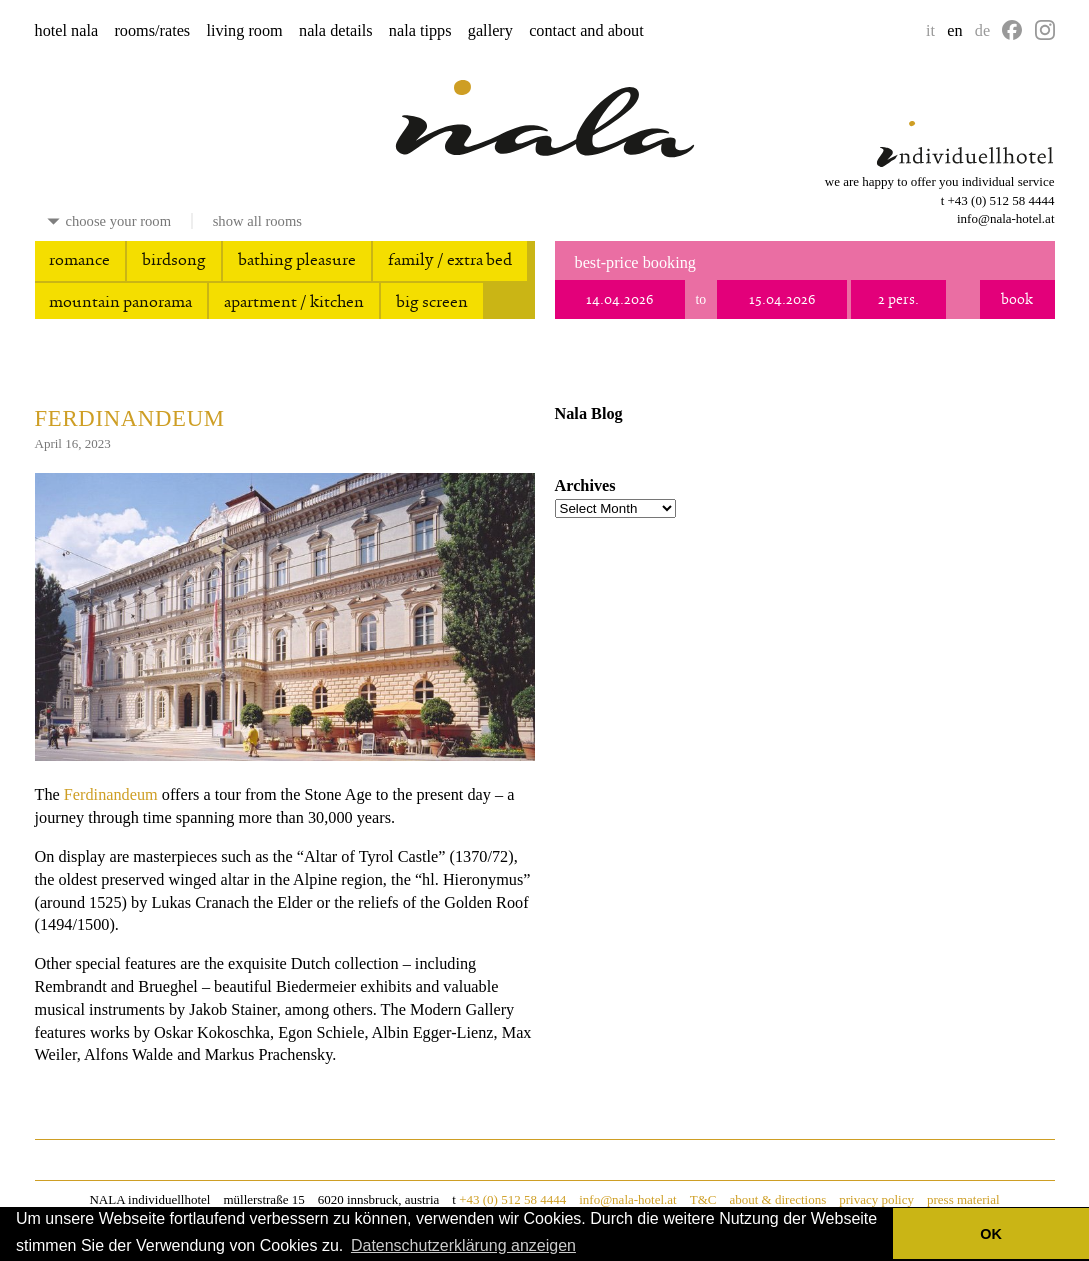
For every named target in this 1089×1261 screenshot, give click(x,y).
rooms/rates (152, 31)
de (982, 31)
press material (963, 1199)
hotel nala (67, 31)
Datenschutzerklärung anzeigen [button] (463, 1245)
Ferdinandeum (130, 418)
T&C (703, 1199)
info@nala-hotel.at (1006, 218)
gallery (490, 31)
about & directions (777, 1199)
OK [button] (991, 1234)
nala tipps (420, 31)
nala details (336, 31)
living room (244, 31)
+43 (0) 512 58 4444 (1001, 200)
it (930, 31)
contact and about (586, 31)
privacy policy (876, 1199)
